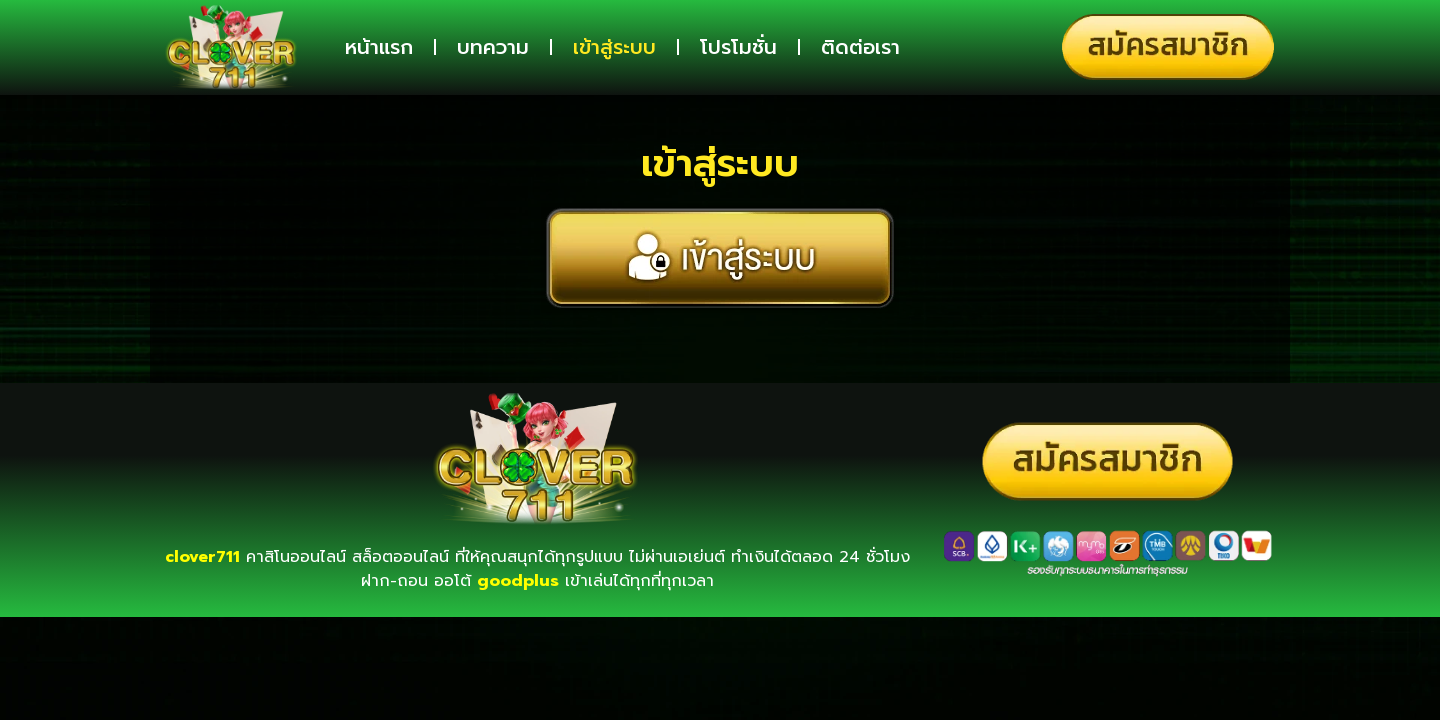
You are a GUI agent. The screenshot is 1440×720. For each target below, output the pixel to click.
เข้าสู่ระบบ (614, 47)
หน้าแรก (379, 47)
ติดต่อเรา (860, 47)
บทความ (493, 47)
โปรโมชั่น (738, 47)
